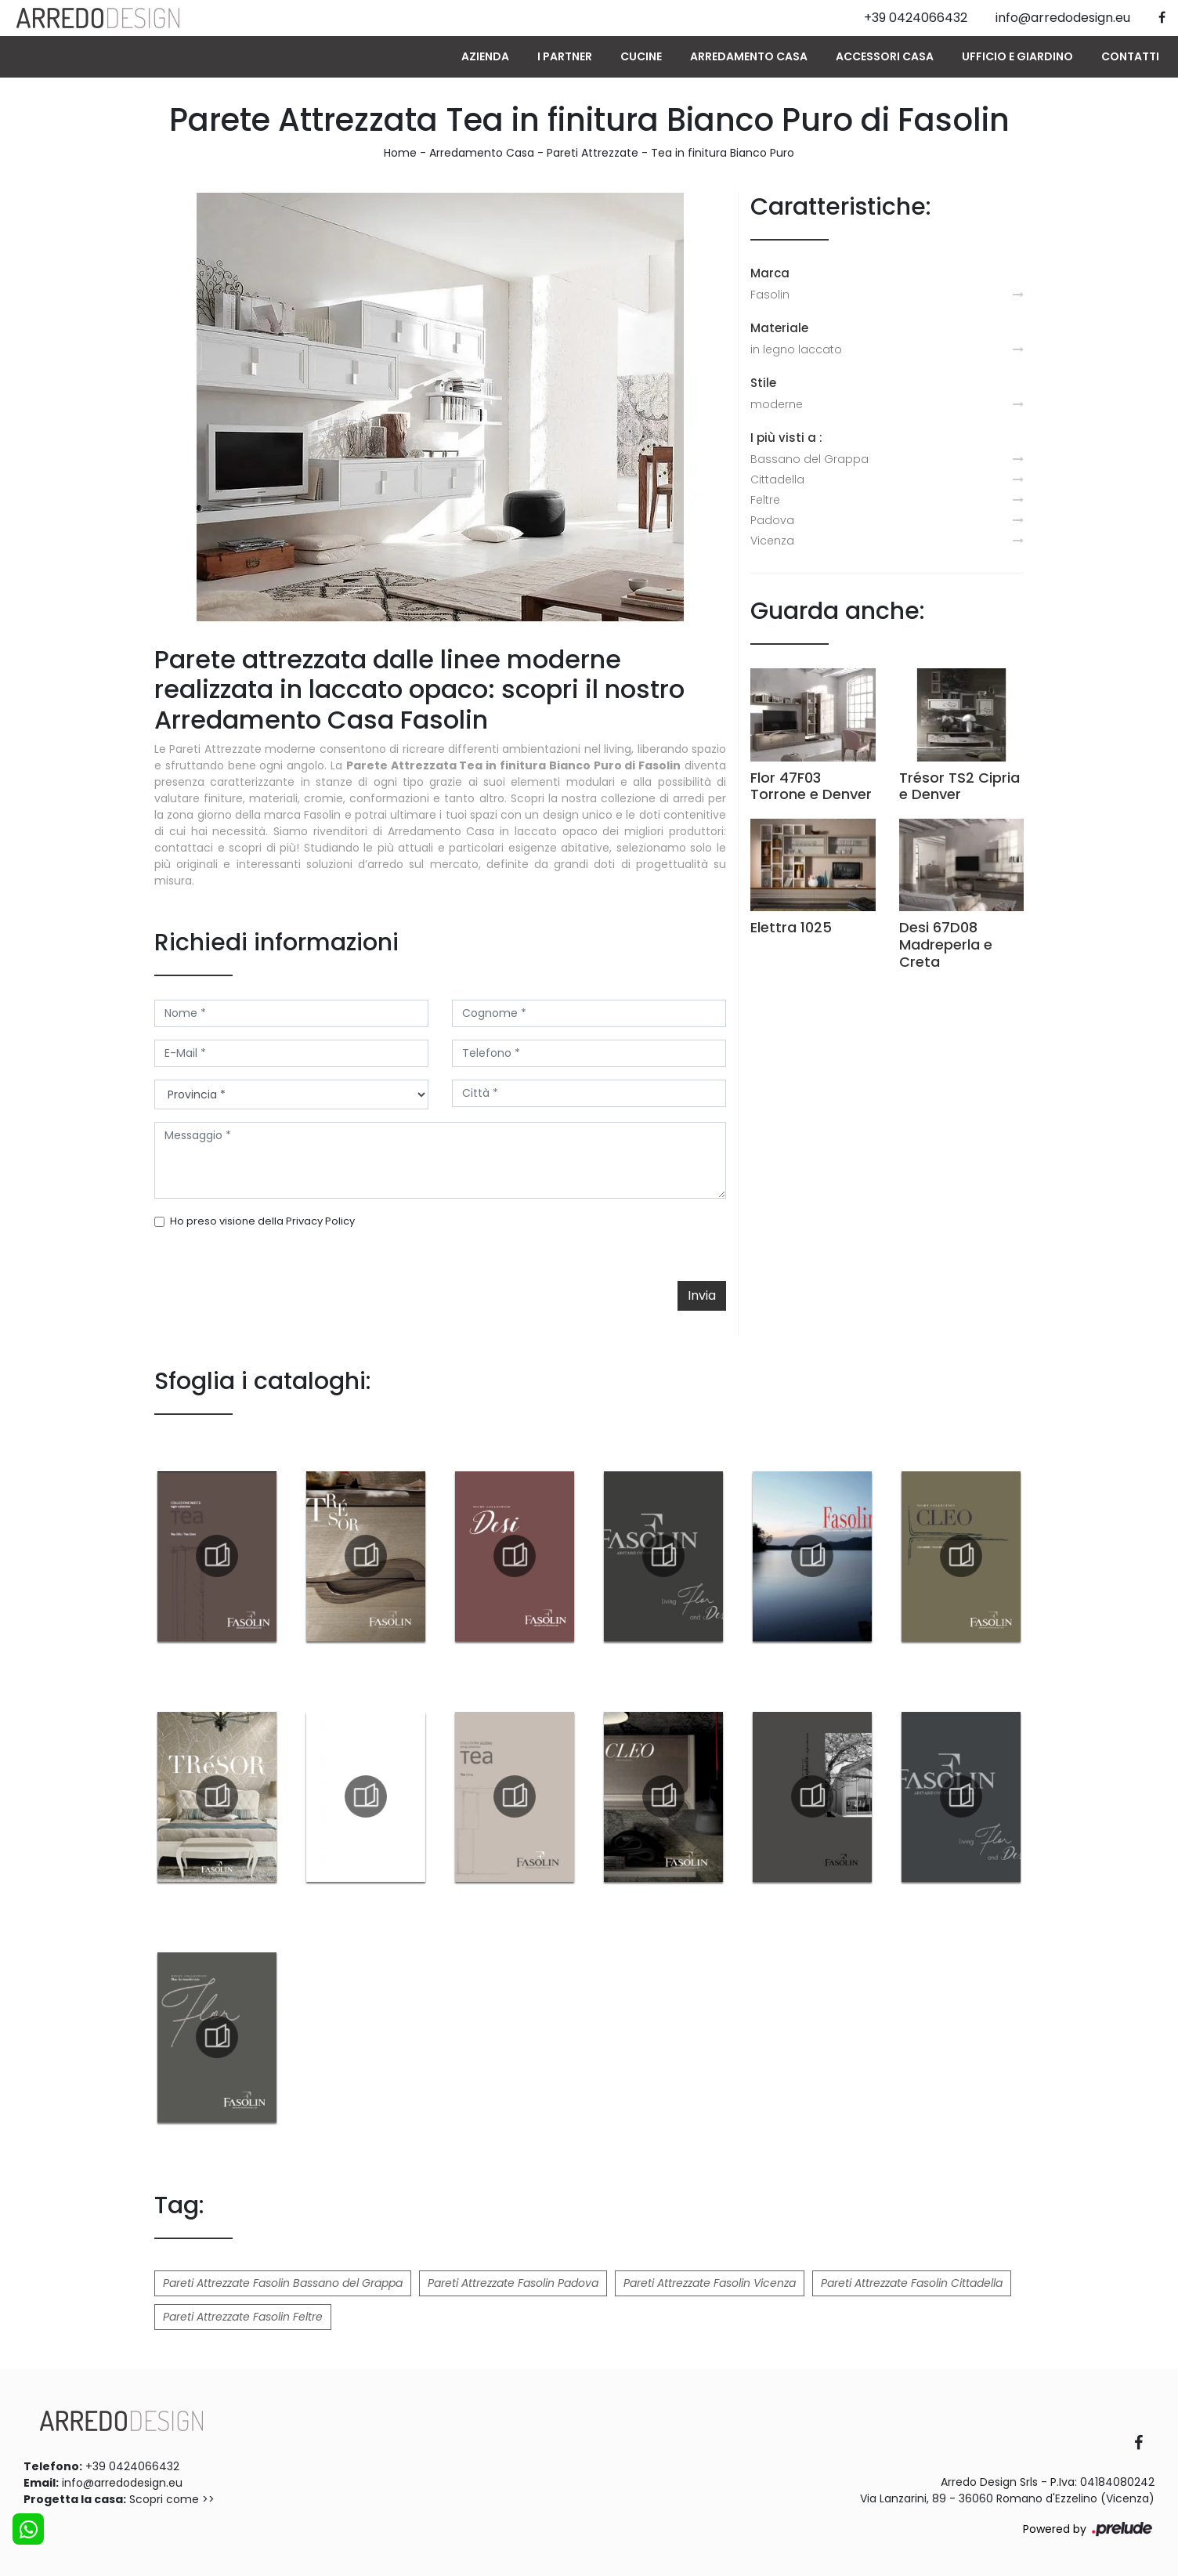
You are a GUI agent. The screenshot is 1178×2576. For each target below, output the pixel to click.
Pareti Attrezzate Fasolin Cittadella (912, 2283)
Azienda (485, 56)
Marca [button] (770, 273)
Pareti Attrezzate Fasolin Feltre (243, 2317)
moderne (776, 404)
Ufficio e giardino (1017, 56)
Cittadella (777, 479)
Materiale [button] (779, 328)
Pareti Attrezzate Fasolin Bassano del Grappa (283, 2283)
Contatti (1130, 56)
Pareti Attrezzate (592, 153)
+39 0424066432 (132, 2466)
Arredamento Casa (749, 56)
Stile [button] (763, 382)
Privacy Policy (320, 1221)
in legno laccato (796, 349)
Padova (772, 520)
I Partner (564, 56)
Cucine (641, 56)
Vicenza (772, 540)
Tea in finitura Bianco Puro (722, 153)
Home (400, 153)
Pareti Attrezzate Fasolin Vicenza (709, 2283)
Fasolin (770, 294)
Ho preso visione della (262, 1221)
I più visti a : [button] (786, 437)
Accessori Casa (885, 56)
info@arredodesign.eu (122, 2483)
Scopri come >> (172, 2499)
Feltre (765, 500)
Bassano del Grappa (809, 459)
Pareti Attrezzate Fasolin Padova (513, 2283)
